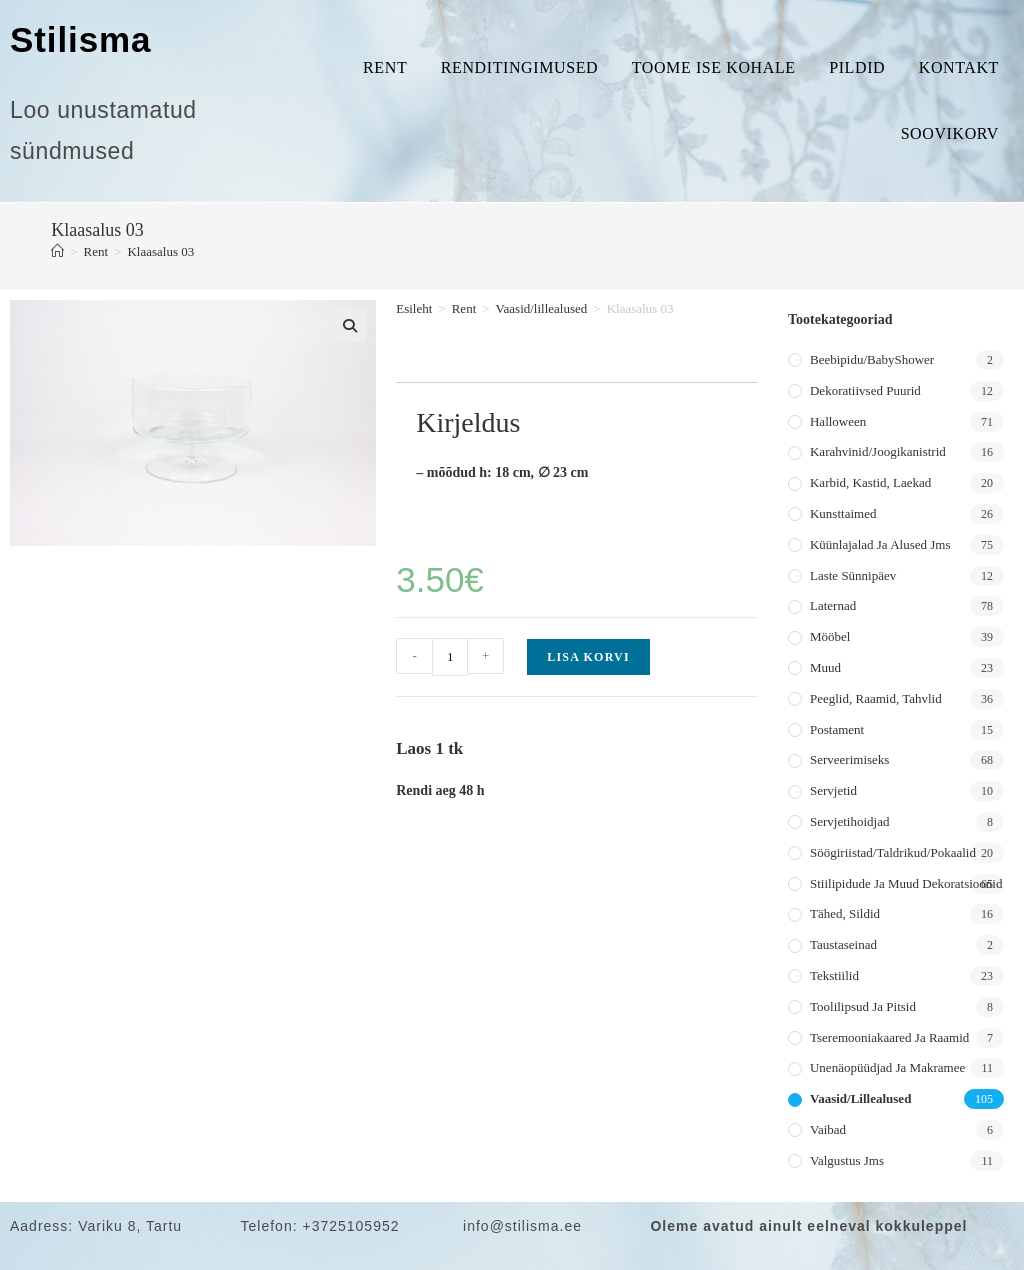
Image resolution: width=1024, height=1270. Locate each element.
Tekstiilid (834, 975)
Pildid (857, 67)
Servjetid (833, 790)
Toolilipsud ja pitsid (863, 1006)
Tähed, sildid (845, 913)
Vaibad (828, 1129)
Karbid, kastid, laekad (870, 482)
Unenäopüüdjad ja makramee (887, 1067)
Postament (837, 729)
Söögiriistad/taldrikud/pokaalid (893, 852)
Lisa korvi (588, 657)
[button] (350, 326)
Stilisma (80, 39)
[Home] (57, 251)
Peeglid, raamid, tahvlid (876, 698)
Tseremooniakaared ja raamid (889, 1037)
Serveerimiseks (849, 759)
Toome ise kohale (714, 67)
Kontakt (959, 67)
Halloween (838, 421)
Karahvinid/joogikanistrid (878, 451)
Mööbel (830, 636)
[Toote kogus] (450, 657)
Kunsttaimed (843, 513)
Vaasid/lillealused (542, 308)
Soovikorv (950, 133)
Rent (385, 67)
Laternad (833, 605)
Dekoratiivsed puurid (865, 390)
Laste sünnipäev (853, 575)
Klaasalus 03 (160, 251)
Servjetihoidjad (849, 821)
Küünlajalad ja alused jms (880, 544)
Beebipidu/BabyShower (872, 359)
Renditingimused (519, 67)
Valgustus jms (847, 1160)
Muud (825, 667)
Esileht (414, 308)
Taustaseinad (843, 944)
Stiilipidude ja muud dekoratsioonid (906, 883)
